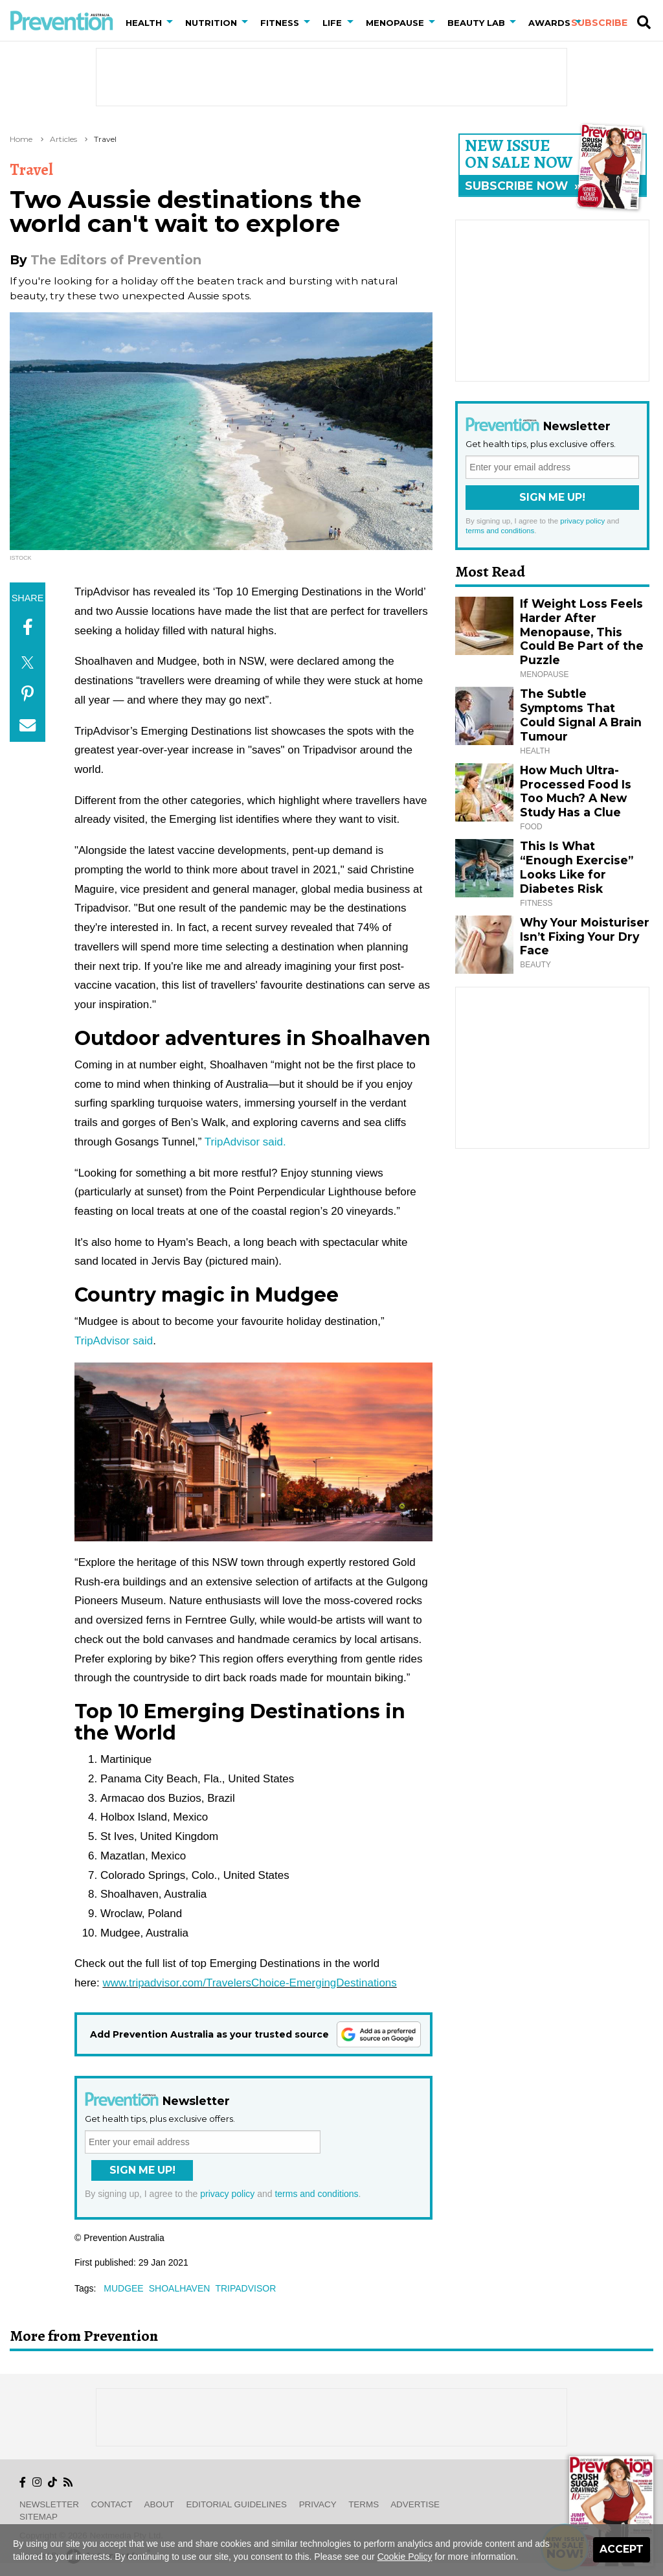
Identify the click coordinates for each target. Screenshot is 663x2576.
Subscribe (599, 23)
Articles (63, 139)
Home (21, 139)
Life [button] (332, 22)
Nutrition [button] (211, 22)
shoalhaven (179, 2288)
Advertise (415, 2504)
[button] (172, 22)
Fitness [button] (279, 22)
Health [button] (144, 22)
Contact (112, 2504)
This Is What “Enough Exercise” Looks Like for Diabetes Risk (576, 867)
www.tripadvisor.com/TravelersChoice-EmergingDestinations (249, 1983)
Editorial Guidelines (236, 2504)
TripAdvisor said (113, 1341)
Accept (622, 2549)
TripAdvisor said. (245, 1142)
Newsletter (49, 2504)
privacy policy (227, 2194)
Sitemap (38, 2517)
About (159, 2504)
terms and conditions (316, 2194)
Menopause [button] (395, 22)
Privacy (318, 2504)
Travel (105, 139)
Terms (363, 2504)
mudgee (123, 2288)
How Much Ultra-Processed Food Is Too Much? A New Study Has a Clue (575, 791)
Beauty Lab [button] (476, 22)
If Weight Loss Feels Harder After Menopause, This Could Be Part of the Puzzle (582, 632)
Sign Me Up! (142, 2170)
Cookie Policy (405, 2556)
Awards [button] (549, 22)
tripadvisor (245, 2288)
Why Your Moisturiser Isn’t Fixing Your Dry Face (584, 936)
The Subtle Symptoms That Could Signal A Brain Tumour (581, 715)
